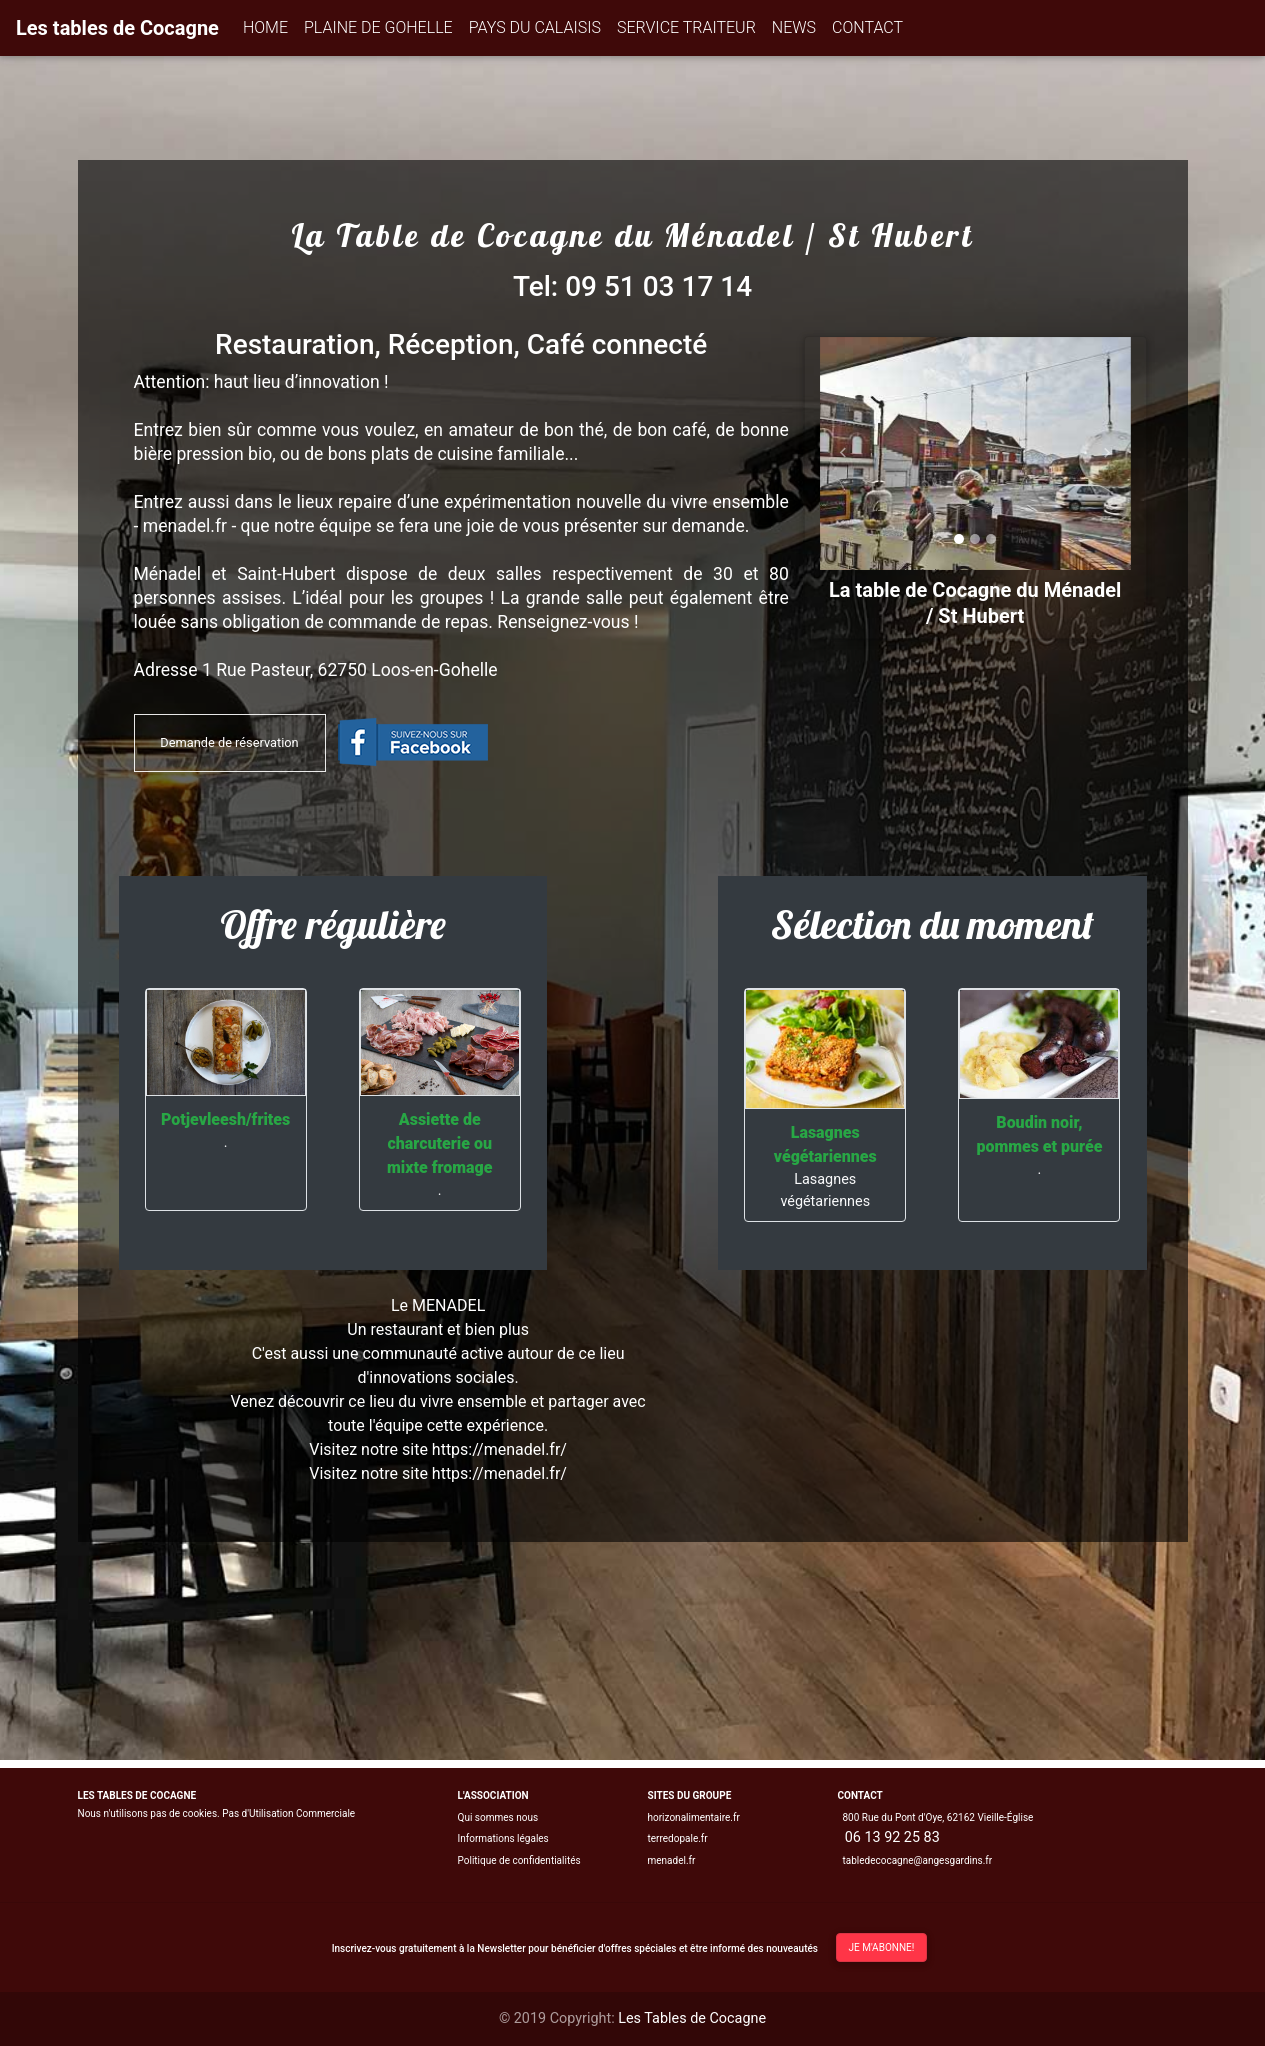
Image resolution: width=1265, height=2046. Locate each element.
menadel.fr (672, 1860)
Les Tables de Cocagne (692, 2018)
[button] (843, 453)
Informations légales (503, 1838)
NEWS (794, 27)
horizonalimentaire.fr (694, 1817)
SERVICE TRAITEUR (686, 27)
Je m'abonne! (882, 1947)
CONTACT (867, 27)
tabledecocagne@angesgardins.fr (917, 1860)
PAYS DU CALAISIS (535, 27)
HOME (265, 27)
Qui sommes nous (498, 1817)
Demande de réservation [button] (229, 742)
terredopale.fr (678, 1838)
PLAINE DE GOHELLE (378, 27)
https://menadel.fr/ (499, 1473)
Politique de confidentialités (519, 1860)
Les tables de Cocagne (117, 28)
